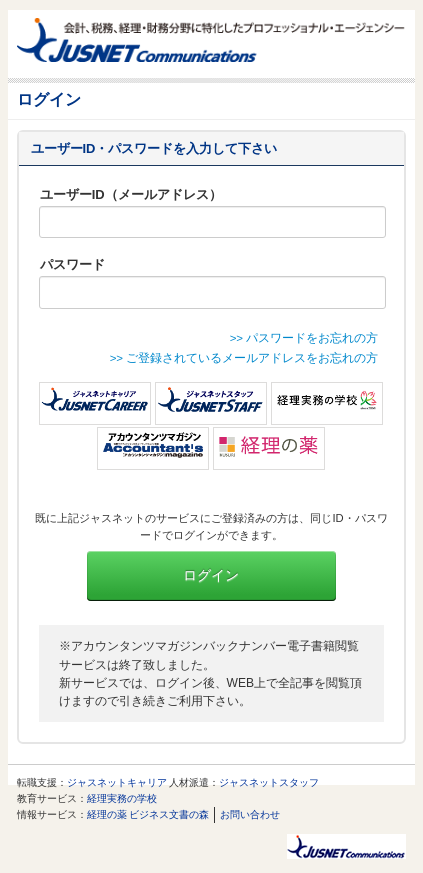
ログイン (211, 575)
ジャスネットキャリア (117, 782)
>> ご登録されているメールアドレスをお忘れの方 (244, 358)
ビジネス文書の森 (169, 814)
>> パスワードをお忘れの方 (304, 338)
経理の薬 (107, 814)
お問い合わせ (250, 814)
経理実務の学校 (122, 798)
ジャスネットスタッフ (269, 782)
